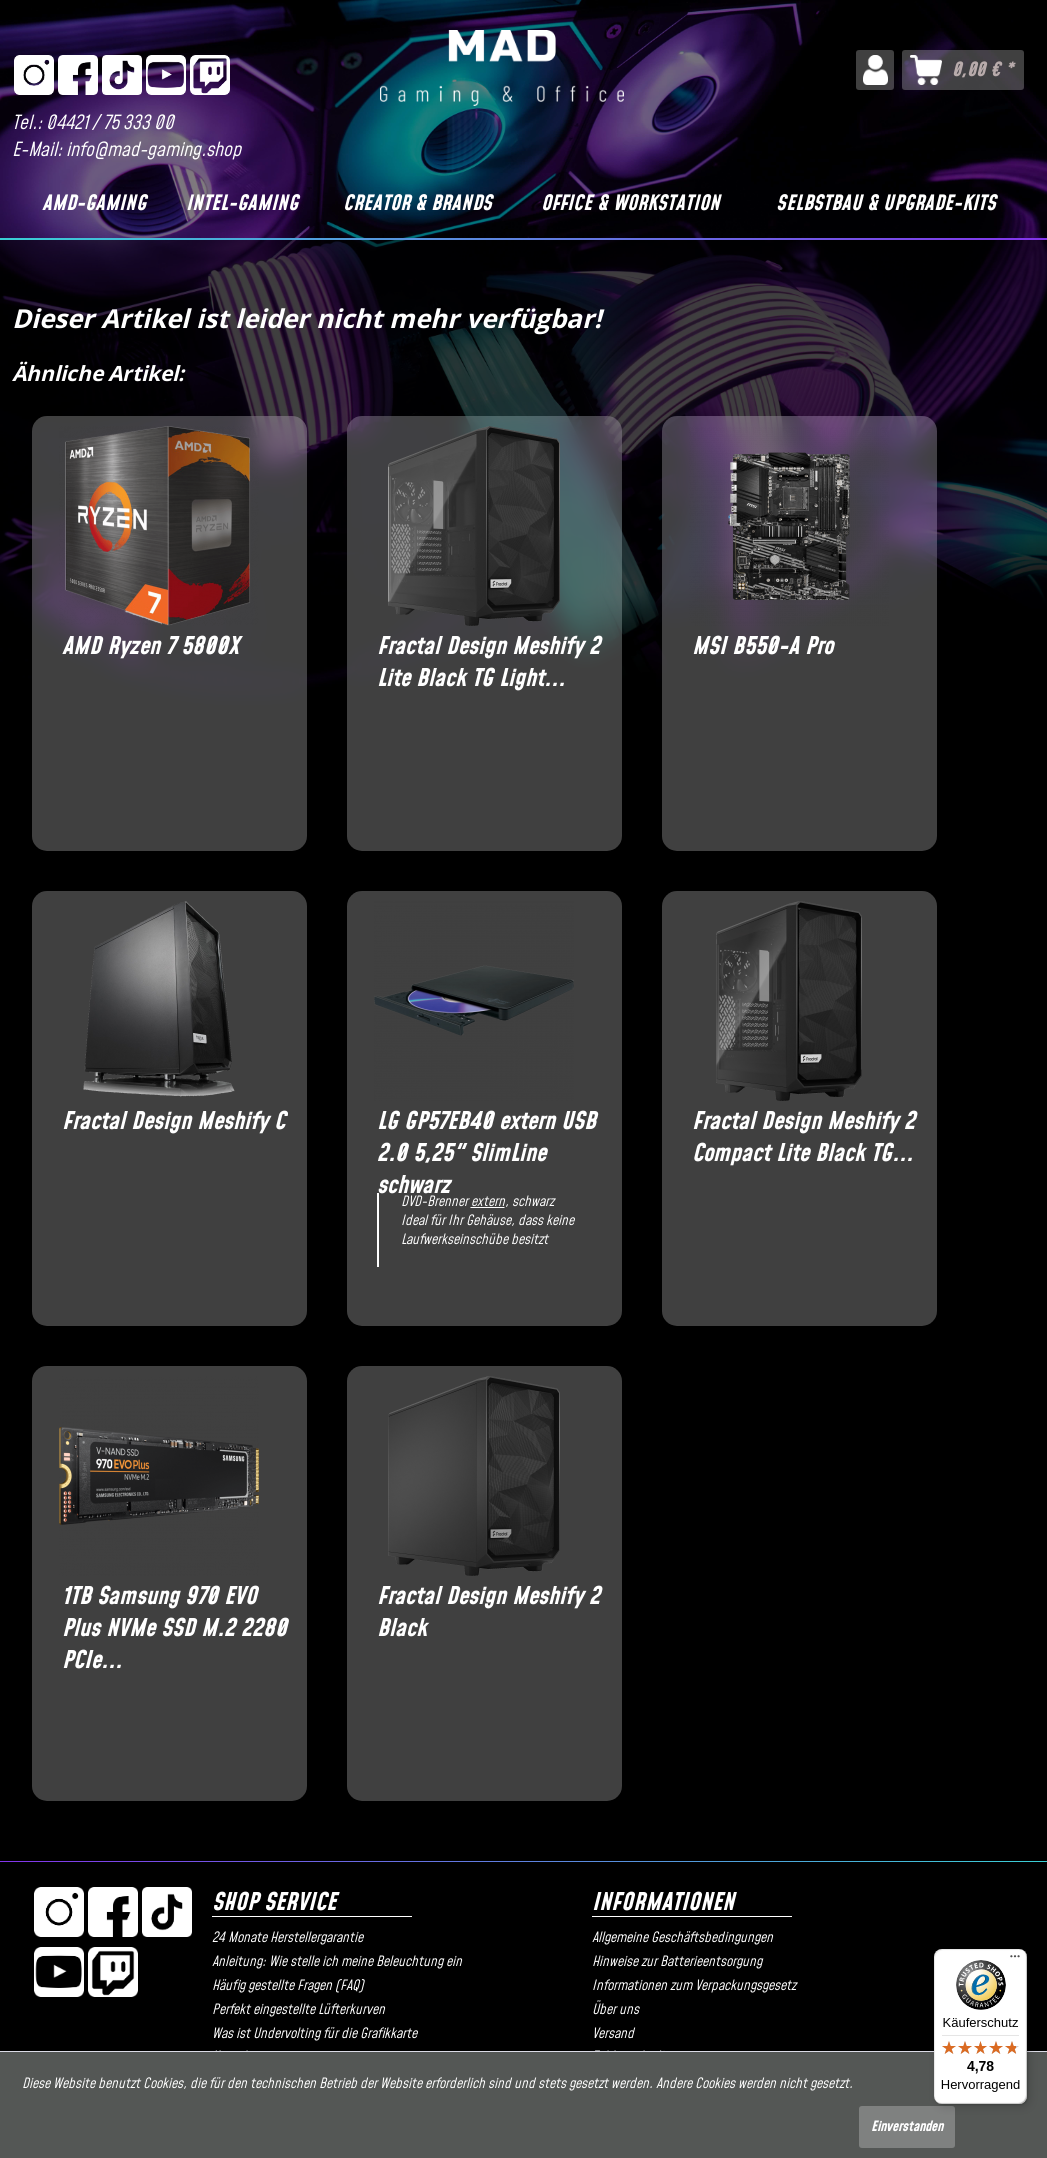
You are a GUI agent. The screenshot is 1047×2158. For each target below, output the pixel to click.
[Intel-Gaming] (242, 204)
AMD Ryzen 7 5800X (150, 647)
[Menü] (1015, 1961)
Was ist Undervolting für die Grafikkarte (314, 2034)
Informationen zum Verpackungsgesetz (694, 1986)
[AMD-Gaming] (94, 204)
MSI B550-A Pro (762, 647)
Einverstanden (907, 2127)
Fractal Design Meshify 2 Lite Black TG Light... (488, 663)
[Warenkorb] (963, 70)
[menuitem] (874, 70)
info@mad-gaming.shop (153, 150)
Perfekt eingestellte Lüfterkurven (298, 2010)
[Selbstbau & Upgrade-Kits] (886, 204)
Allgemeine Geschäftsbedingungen (682, 1938)
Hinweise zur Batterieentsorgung (677, 1962)
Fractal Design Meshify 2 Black (488, 1613)
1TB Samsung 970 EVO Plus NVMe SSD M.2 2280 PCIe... (174, 1613)
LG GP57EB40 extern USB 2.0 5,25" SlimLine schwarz (486, 1138)
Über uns (615, 2010)
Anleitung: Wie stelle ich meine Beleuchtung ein (337, 1962)
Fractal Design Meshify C (173, 1122)
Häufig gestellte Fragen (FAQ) (288, 1986)
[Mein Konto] (874, 70)
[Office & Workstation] (630, 204)
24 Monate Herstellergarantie (287, 1938)
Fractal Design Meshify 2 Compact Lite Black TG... (803, 1138)
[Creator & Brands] (417, 204)
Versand (613, 2034)
